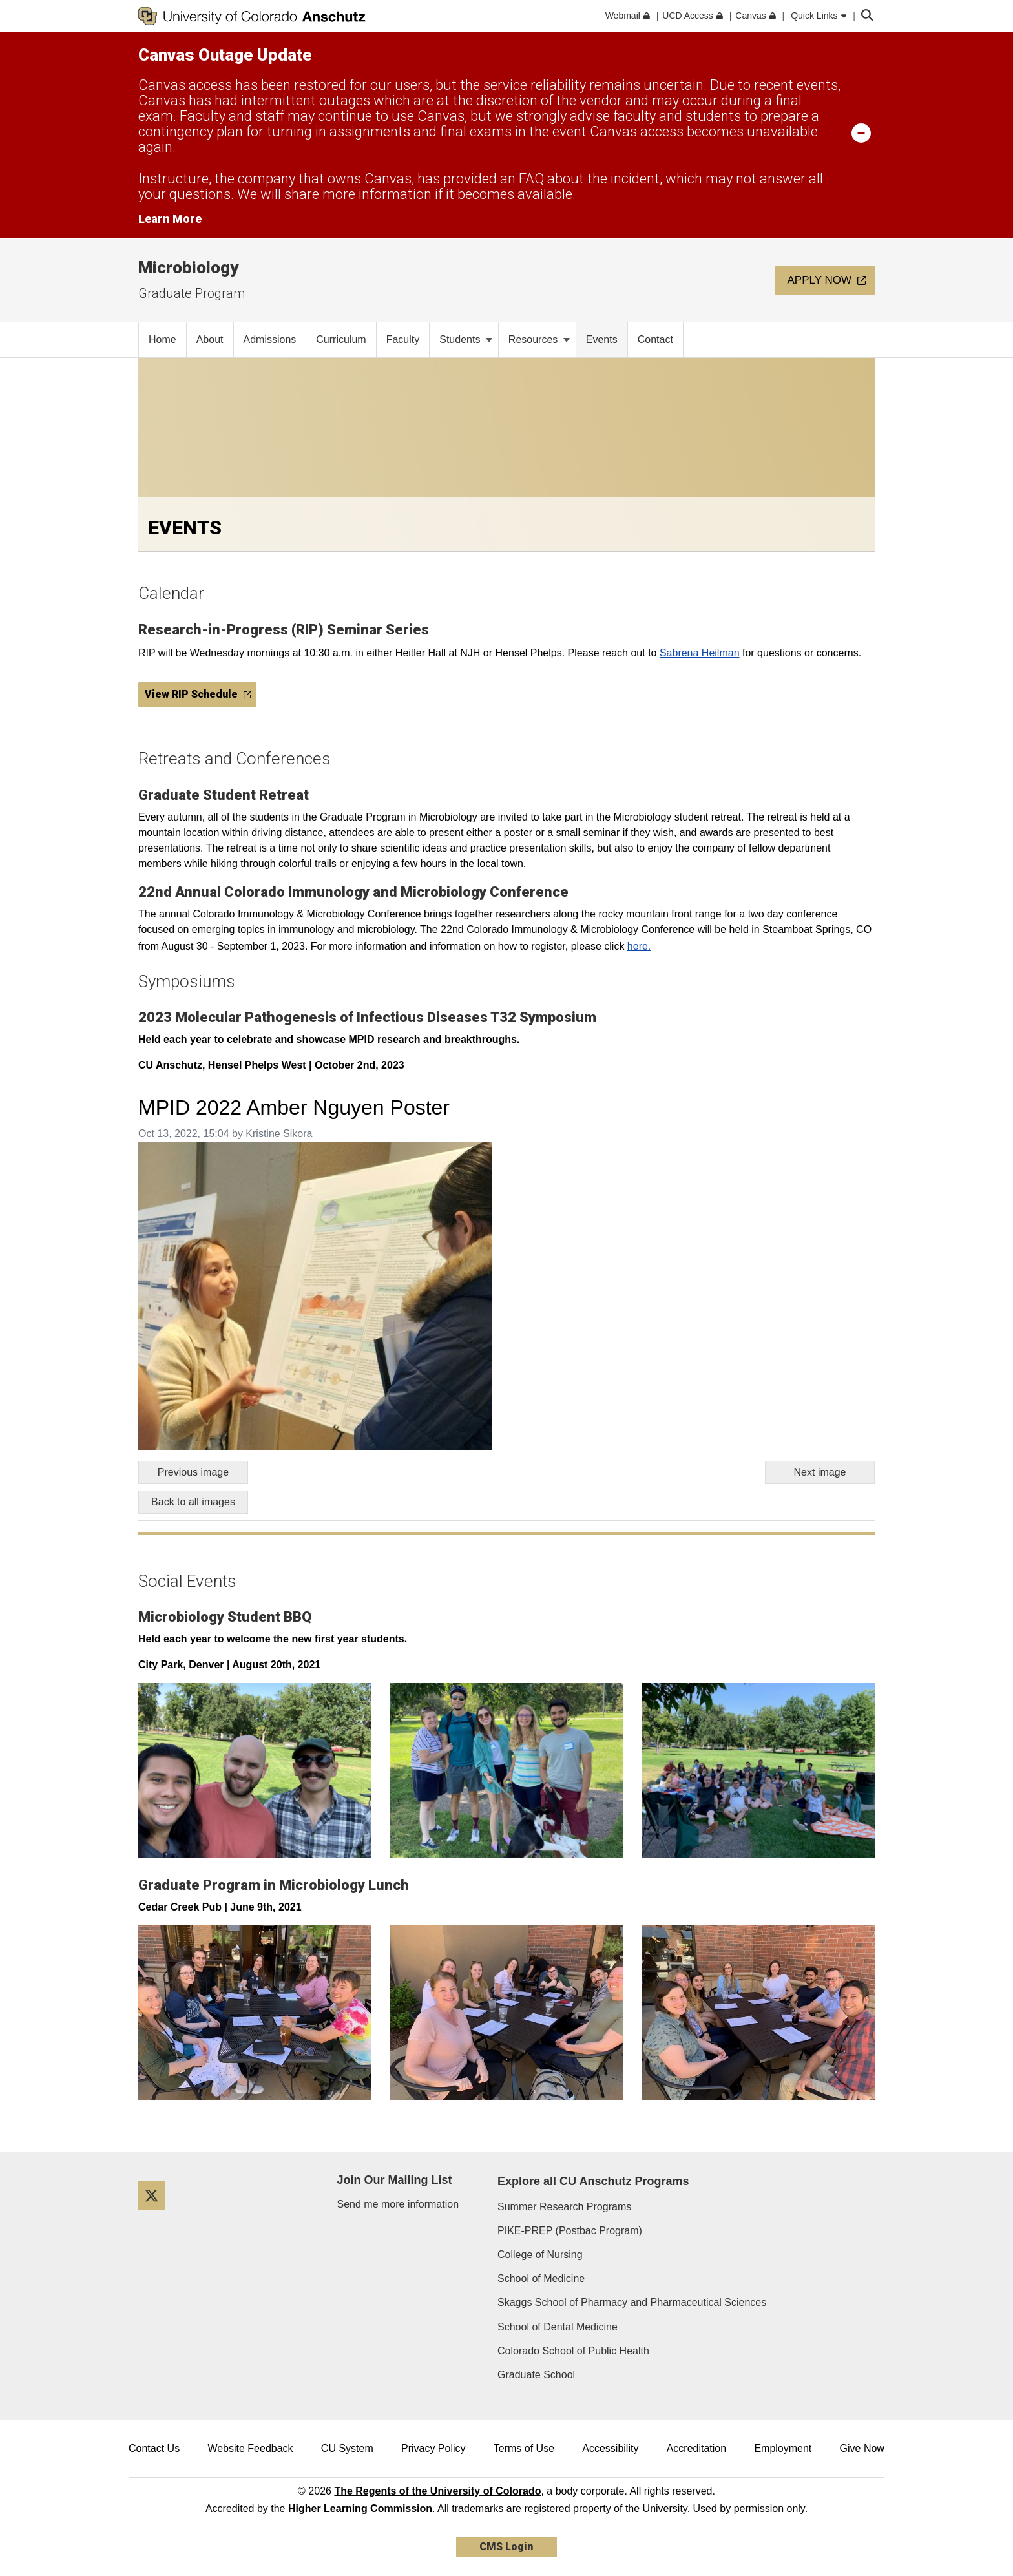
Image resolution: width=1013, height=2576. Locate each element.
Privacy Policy (433, 2448)
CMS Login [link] (506, 2546)
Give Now (862, 2448)
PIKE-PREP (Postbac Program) (569, 2230)
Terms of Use (524, 2448)
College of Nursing (540, 2254)
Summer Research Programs (564, 2206)
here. (639, 946)
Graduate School (536, 2374)
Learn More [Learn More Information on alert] (170, 218)
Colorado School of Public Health (573, 2350)
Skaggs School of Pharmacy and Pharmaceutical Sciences (631, 2302)
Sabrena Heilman (700, 652)
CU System (347, 2448)
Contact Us (154, 2448)
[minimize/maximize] (861, 132)
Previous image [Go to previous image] (193, 1472)
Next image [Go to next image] (820, 1472)
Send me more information (398, 2204)
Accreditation (697, 2448)
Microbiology (188, 267)
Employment (782, 2448)
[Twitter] (156, 2214)
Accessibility (610, 2448)
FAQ (531, 179)
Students (465, 339)
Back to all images (193, 1501)
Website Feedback (250, 2448)
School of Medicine (541, 2278)
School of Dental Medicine (557, 2326)
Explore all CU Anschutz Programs (593, 2181)
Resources (539, 339)
